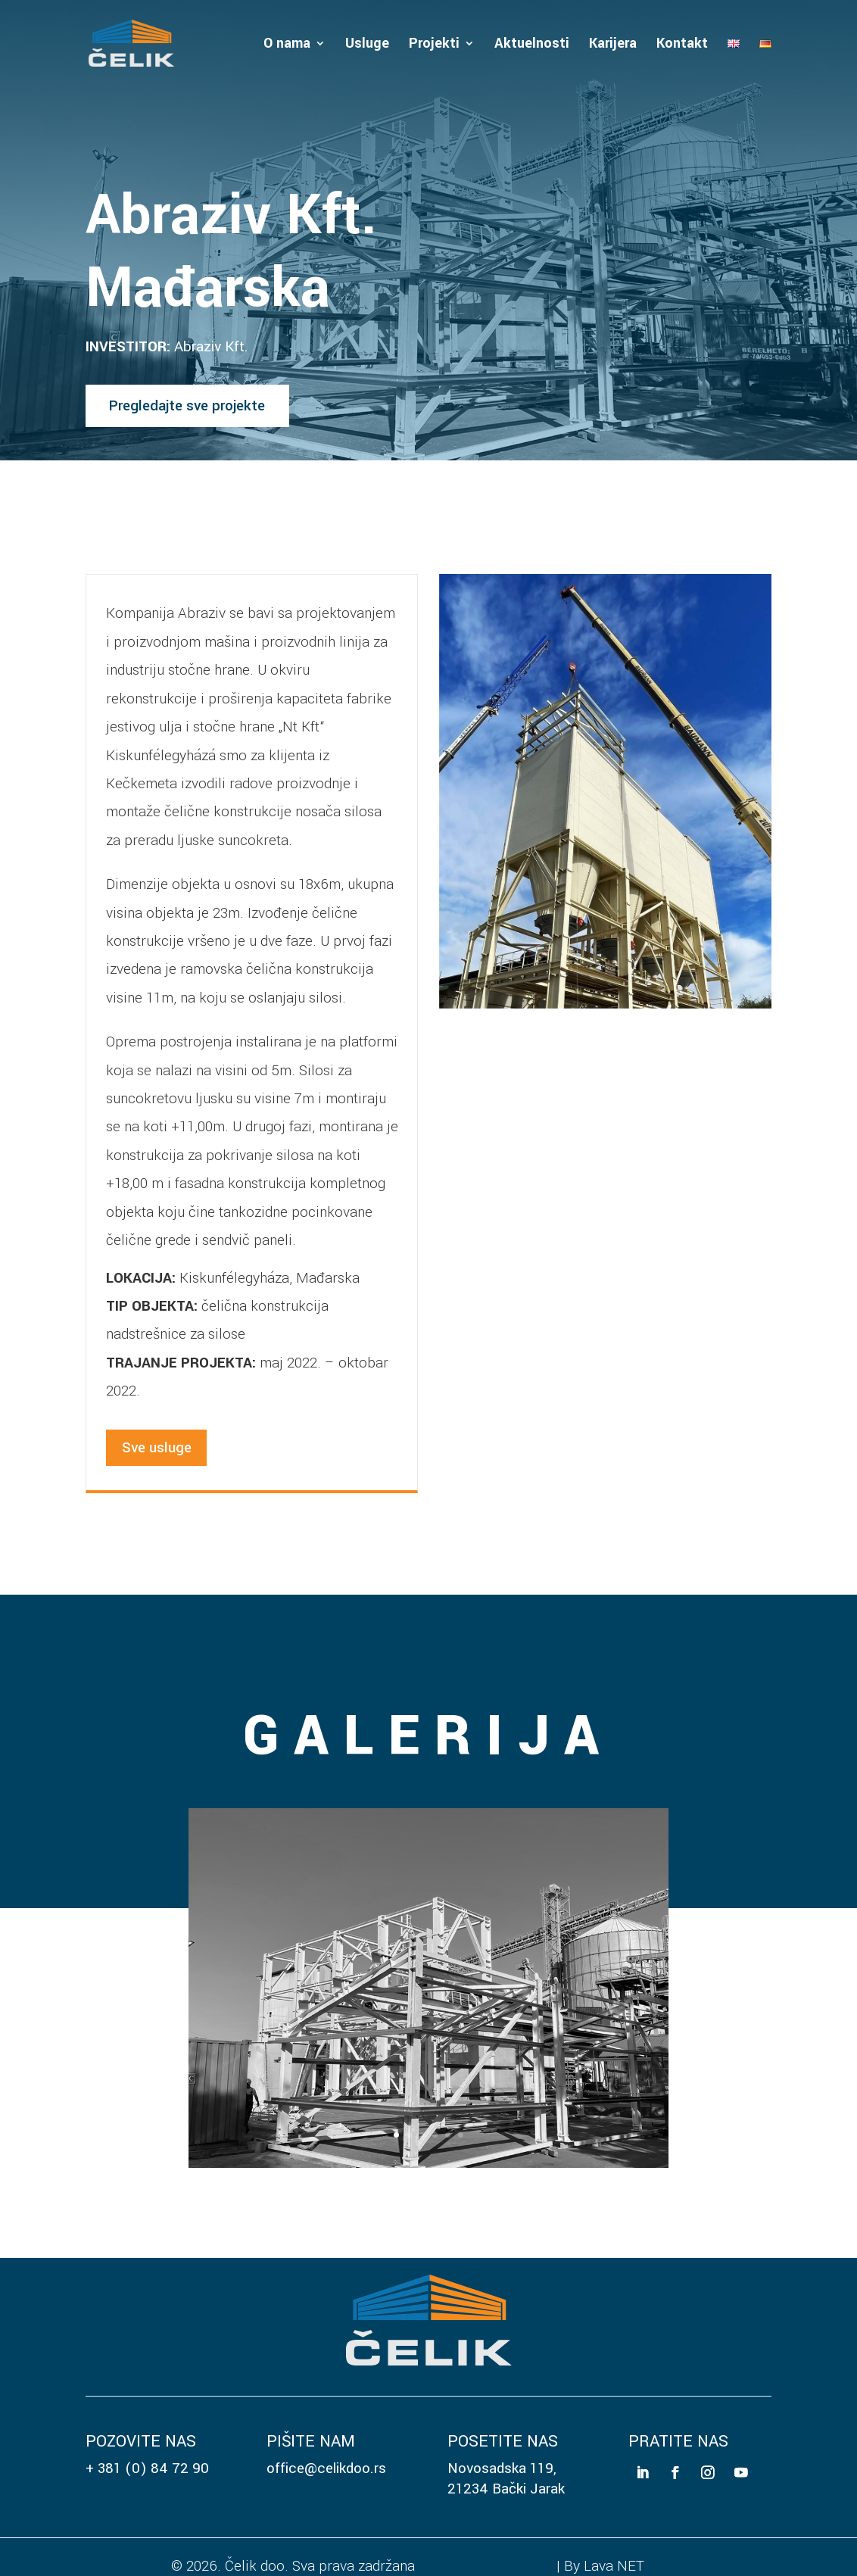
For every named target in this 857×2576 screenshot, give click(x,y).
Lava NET (614, 2566)
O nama (286, 45)
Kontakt (682, 45)
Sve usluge (157, 1447)
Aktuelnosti (531, 45)
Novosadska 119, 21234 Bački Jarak (506, 2478)
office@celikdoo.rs (326, 2468)
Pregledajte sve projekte (187, 405)
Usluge (367, 45)
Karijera (613, 45)
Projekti (434, 45)
